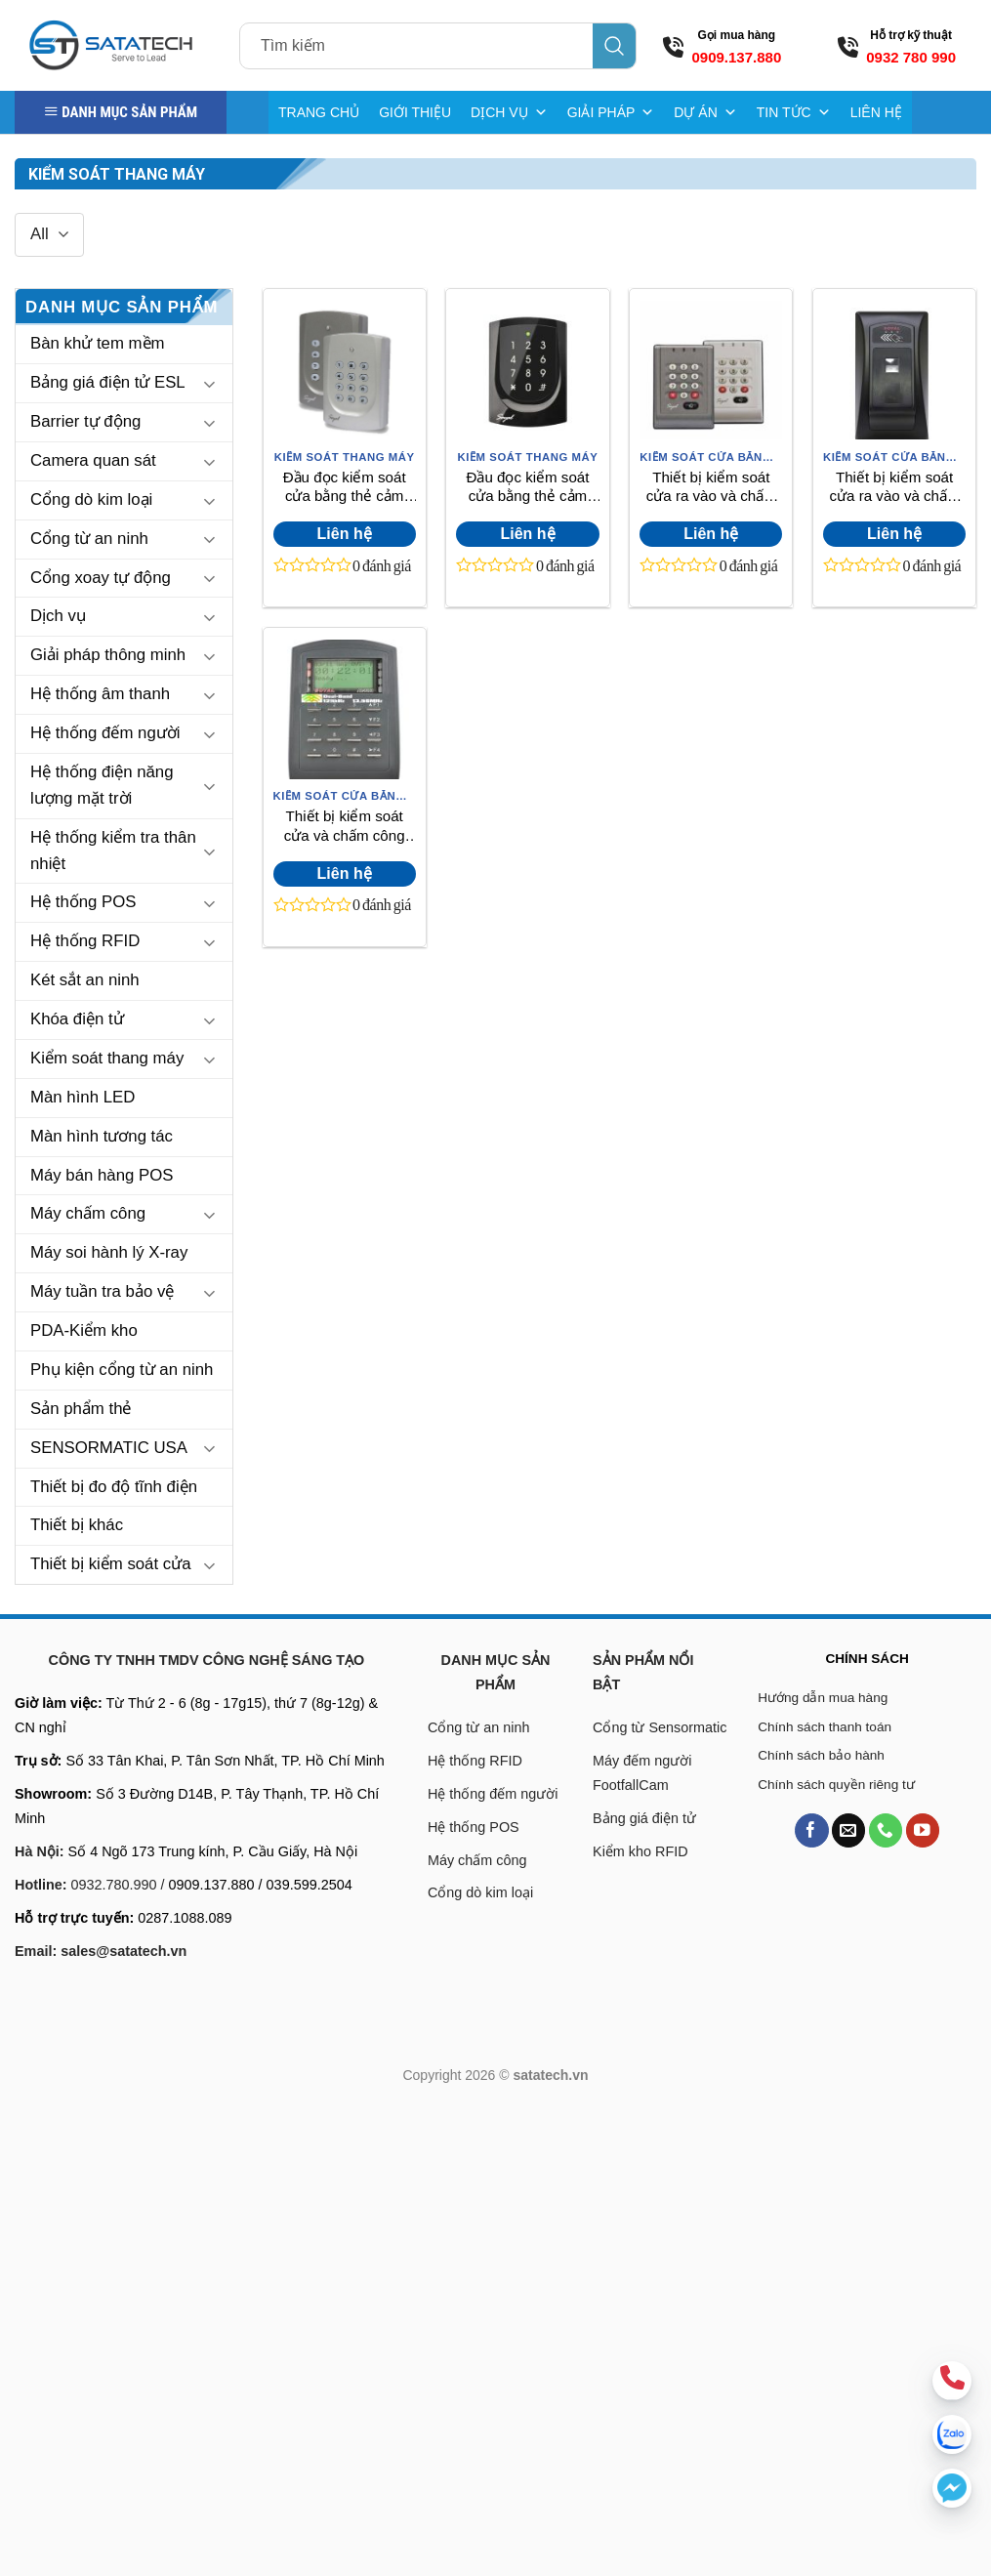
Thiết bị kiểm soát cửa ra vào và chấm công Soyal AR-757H (710, 488)
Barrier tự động (85, 421)
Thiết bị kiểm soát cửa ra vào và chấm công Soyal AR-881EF (895, 488)
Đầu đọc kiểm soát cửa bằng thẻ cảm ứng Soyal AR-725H (527, 488)
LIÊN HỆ (876, 112)
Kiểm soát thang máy (107, 1058)
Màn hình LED (82, 1097)
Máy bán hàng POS (101, 1175)
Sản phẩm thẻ (81, 1408)
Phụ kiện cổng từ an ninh (121, 1369)
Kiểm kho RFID (640, 1851)
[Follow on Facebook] (812, 1830)
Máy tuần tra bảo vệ (102, 1291)
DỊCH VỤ (509, 112)
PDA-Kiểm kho (84, 1330)
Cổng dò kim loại (91, 499)
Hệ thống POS (83, 902)
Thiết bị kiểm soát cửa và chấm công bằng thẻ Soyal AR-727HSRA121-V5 (343, 827)
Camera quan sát (93, 460)
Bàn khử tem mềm (97, 343)
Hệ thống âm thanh (100, 694)
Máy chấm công (87, 1213)
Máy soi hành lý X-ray (108, 1252)
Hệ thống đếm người (105, 733)
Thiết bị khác (76, 1525)
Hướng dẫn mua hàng (823, 1697)
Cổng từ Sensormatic (659, 1727)
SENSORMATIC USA (108, 1447)
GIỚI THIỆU (415, 112)
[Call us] (886, 1830)
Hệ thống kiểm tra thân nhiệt (113, 850)
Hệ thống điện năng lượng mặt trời (102, 785)
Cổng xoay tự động (100, 577)
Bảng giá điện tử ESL (108, 382)
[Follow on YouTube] (923, 1830)
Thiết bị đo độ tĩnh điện (113, 1486)
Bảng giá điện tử (646, 1818)
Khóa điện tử (77, 1019)
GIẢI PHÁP (611, 112)
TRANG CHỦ (318, 112)
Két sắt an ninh (85, 980)
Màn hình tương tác (101, 1136)
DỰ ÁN (705, 112)
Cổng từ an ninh (89, 538)
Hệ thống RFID (85, 941)
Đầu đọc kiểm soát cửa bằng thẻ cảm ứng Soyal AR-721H (344, 488)
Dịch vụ (58, 615)
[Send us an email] (849, 1830)
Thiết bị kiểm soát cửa (110, 1564)
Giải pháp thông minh (108, 654)
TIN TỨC (794, 112)
